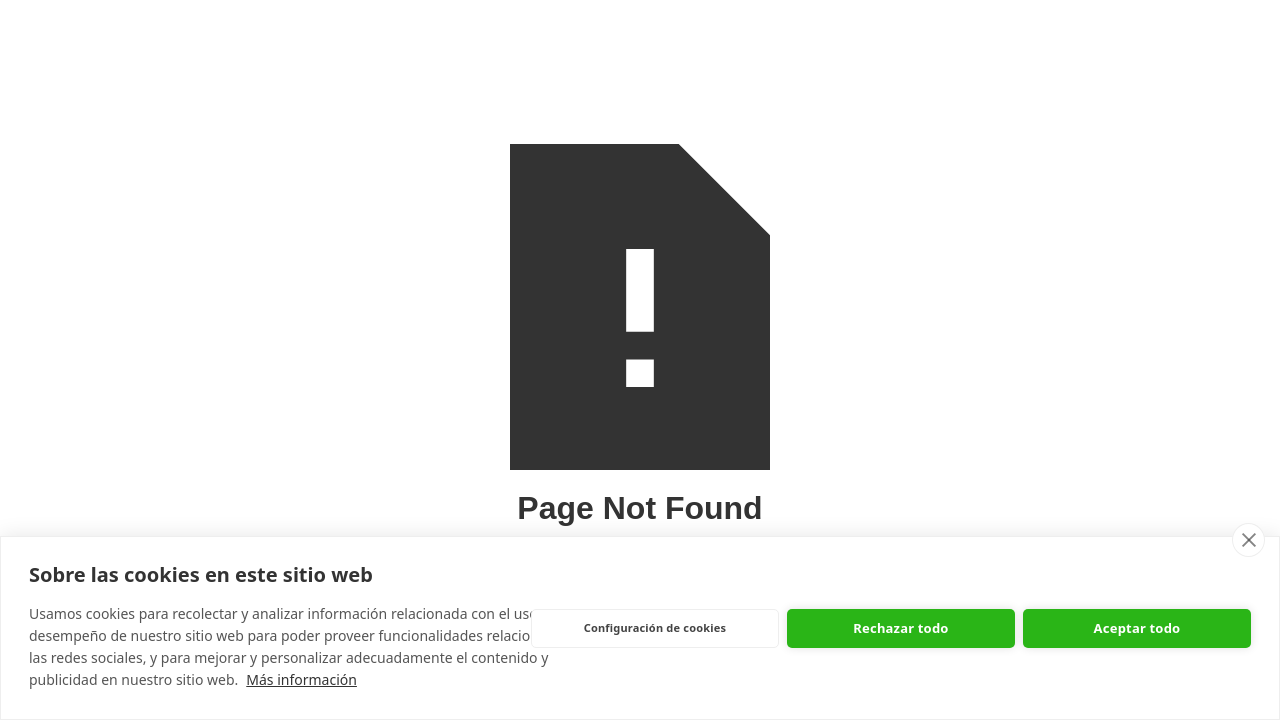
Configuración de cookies (655, 627)
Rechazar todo (900, 628)
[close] (1248, 540)
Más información (301, 679)
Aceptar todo (1137, 628)
